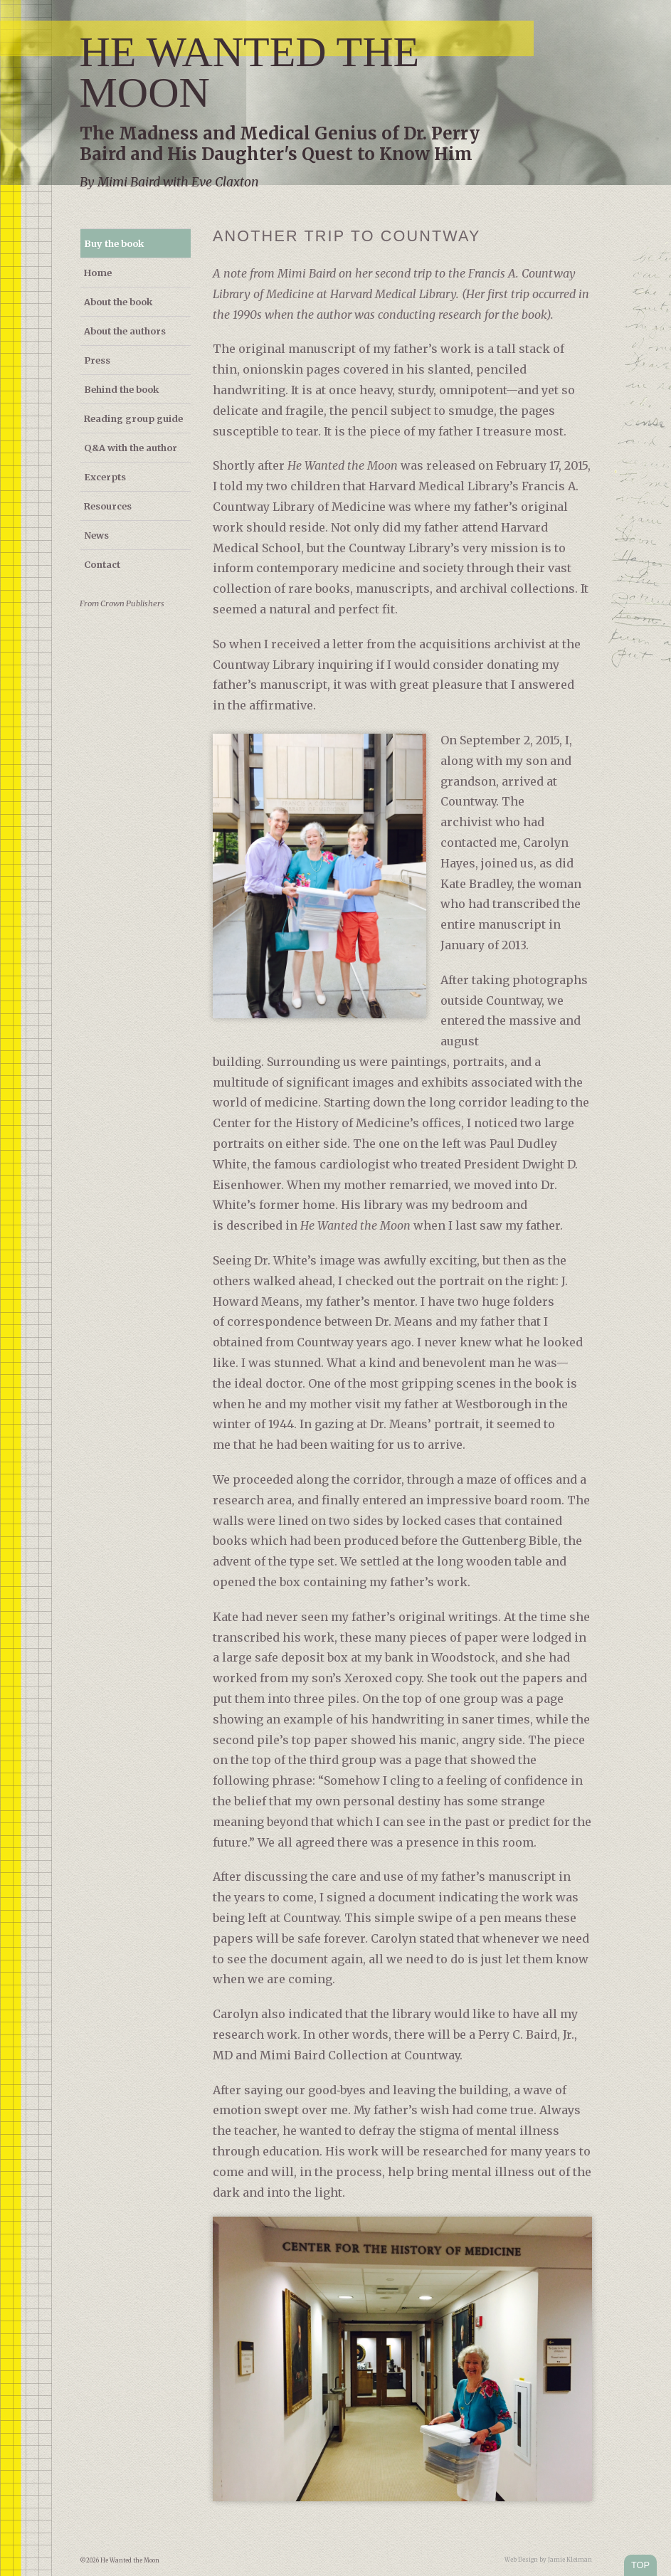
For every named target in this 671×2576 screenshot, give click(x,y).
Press (97, 360)
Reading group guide (133, 418)
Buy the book (114, 243)
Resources (108, 506)
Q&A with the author (130, 447)
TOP (640, 2565)
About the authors (125, 331)
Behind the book (121, 389)
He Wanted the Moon (250, 72)
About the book (118, 301)
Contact (102, 564)
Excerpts (105, 476)
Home (98, 272)
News (96, 535)
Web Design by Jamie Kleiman (548, 2559)
